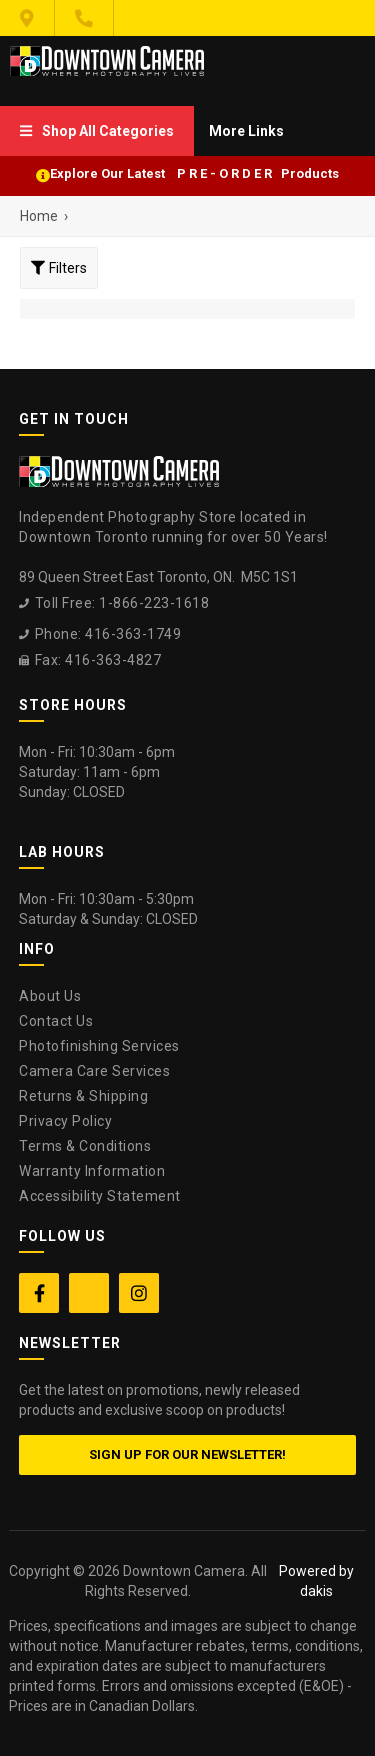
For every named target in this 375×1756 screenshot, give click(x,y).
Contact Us (56, 1021)
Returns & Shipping (83, 1096)
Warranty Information (92, 1171)
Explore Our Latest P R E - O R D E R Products (194, 173)
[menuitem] (97, 131)
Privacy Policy (65, 1121)
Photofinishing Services (99, 1046)
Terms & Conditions (85, 1146)
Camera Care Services (94, 1071)
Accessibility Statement (100, 1196)
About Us (50, 996)
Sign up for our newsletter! (187, 1454)
